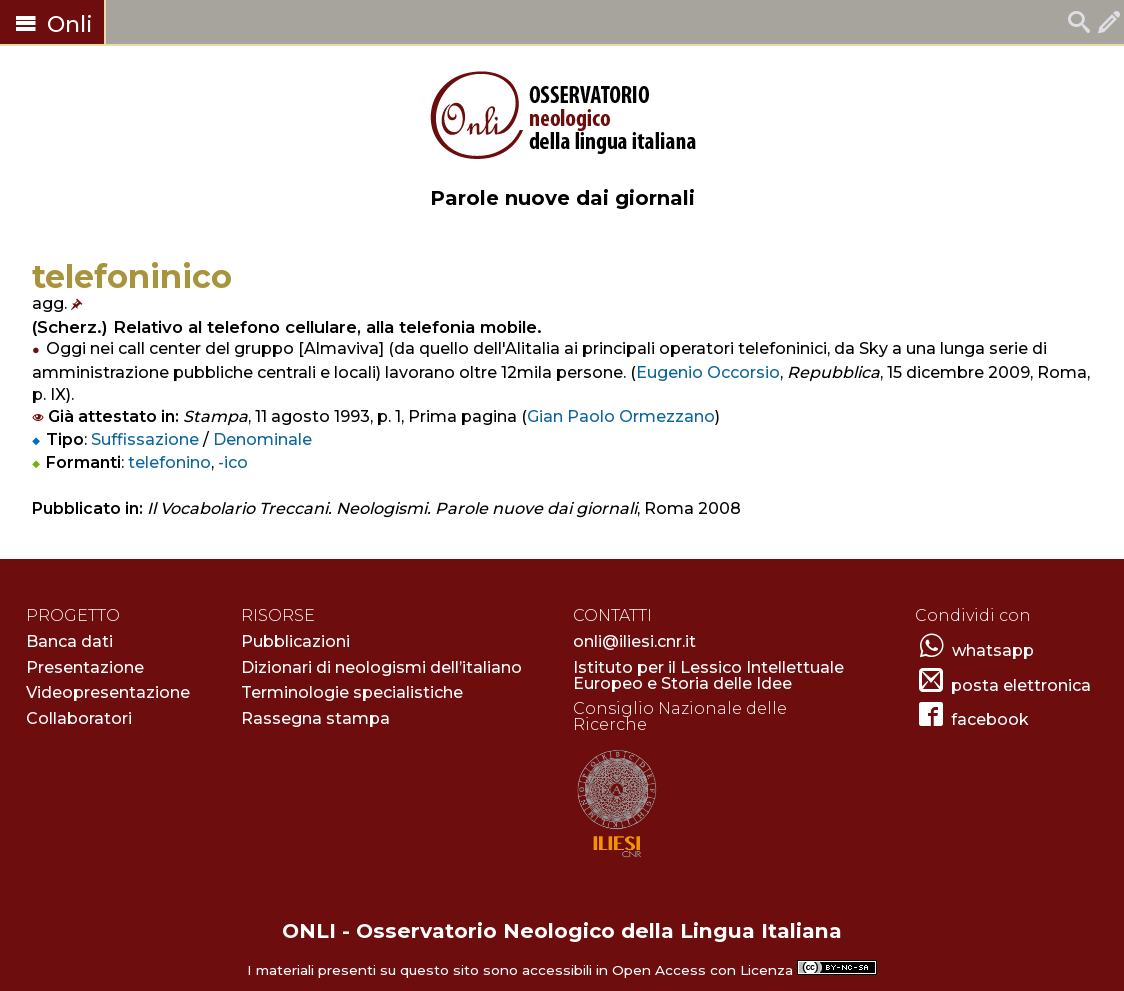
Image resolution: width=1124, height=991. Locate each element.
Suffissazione (145, 439)
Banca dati (69, 641)
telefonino (169, 462)
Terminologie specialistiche (352, 692)
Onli (52, 24)
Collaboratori (79, 718)
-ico (233, 462)
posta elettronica (1021, 685)
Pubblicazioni (295, 641)
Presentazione (85, 667)
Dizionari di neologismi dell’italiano (381, 667)
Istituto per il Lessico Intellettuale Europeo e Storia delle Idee (708, 675)
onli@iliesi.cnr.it (634, 641)
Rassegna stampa (315, 718)
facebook (990, 719)
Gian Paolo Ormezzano (621, 416)
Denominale (262, 439)
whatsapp (993, 650)
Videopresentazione (108, 692)
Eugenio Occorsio (708, 372)
